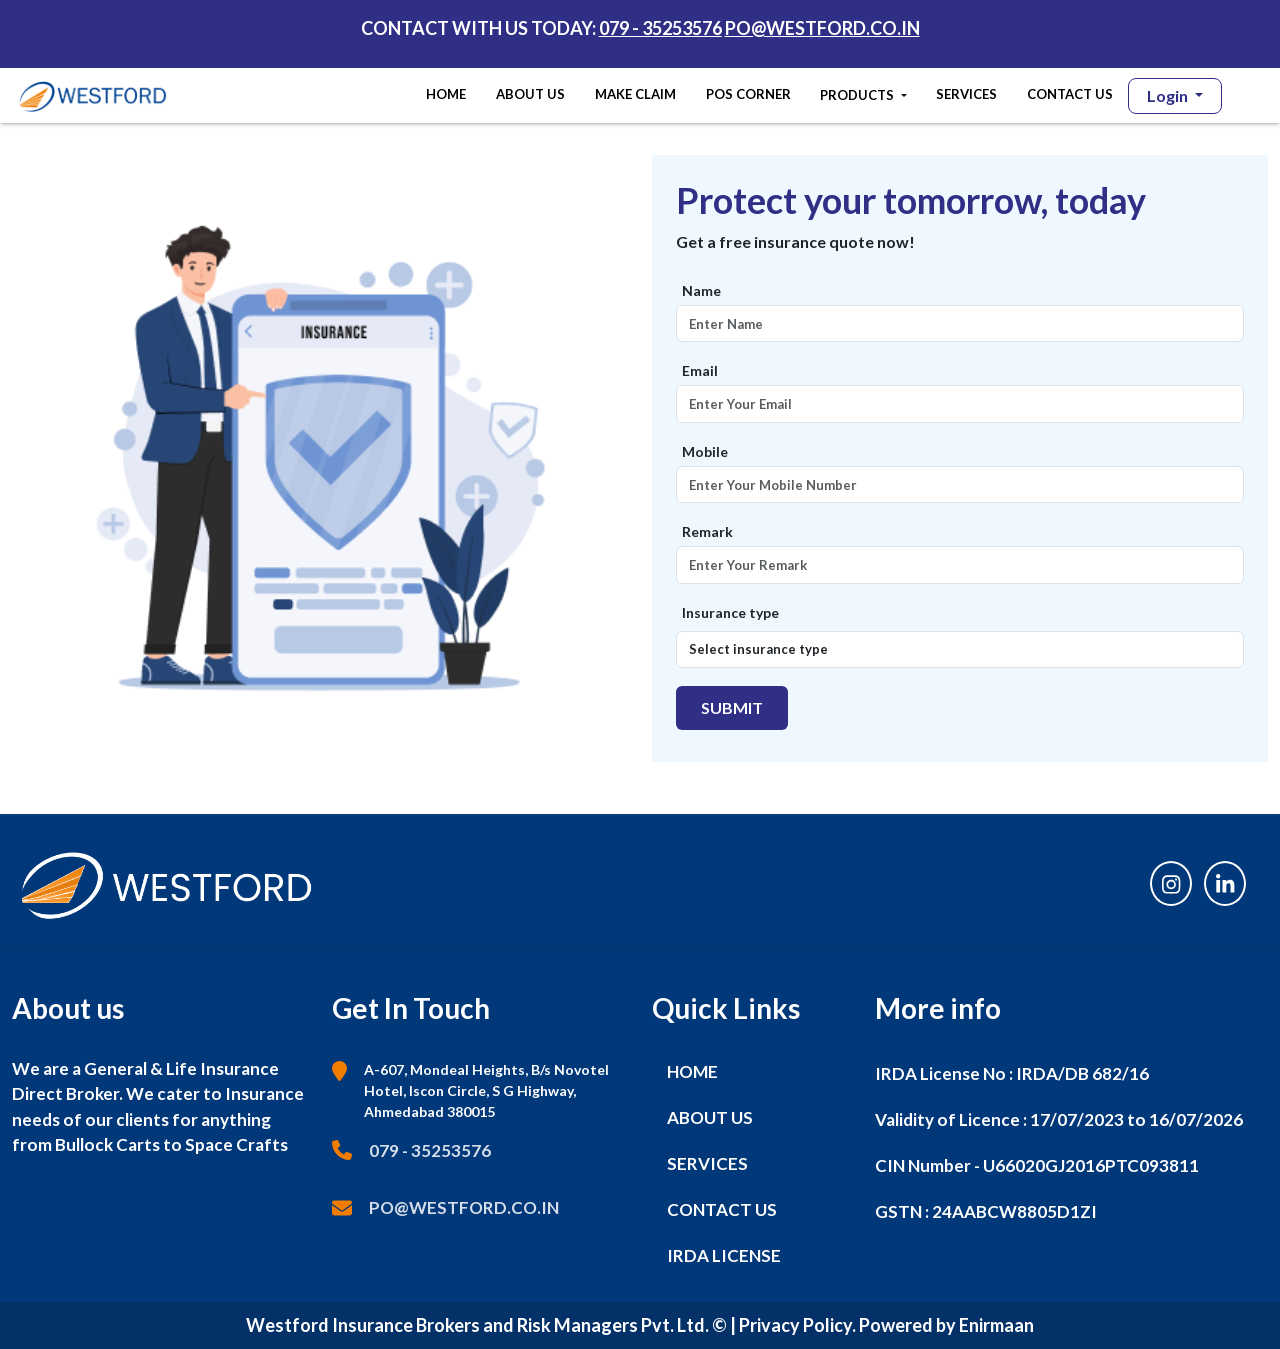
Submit (732, 707)
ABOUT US (530, 94)
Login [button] (1169, 95)
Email (700, 370)
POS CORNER (748, 94)
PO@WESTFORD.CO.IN (822, 28)
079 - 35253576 (660, 28)
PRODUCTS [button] (858, 95)
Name (701, 290)
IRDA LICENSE (724, 1255)
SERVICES (966, 94)
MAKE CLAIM (635, 94)
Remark (707, 531)
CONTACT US (1070, 94)
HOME (449, 93)
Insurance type (730, 612)
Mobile (705, 451)
